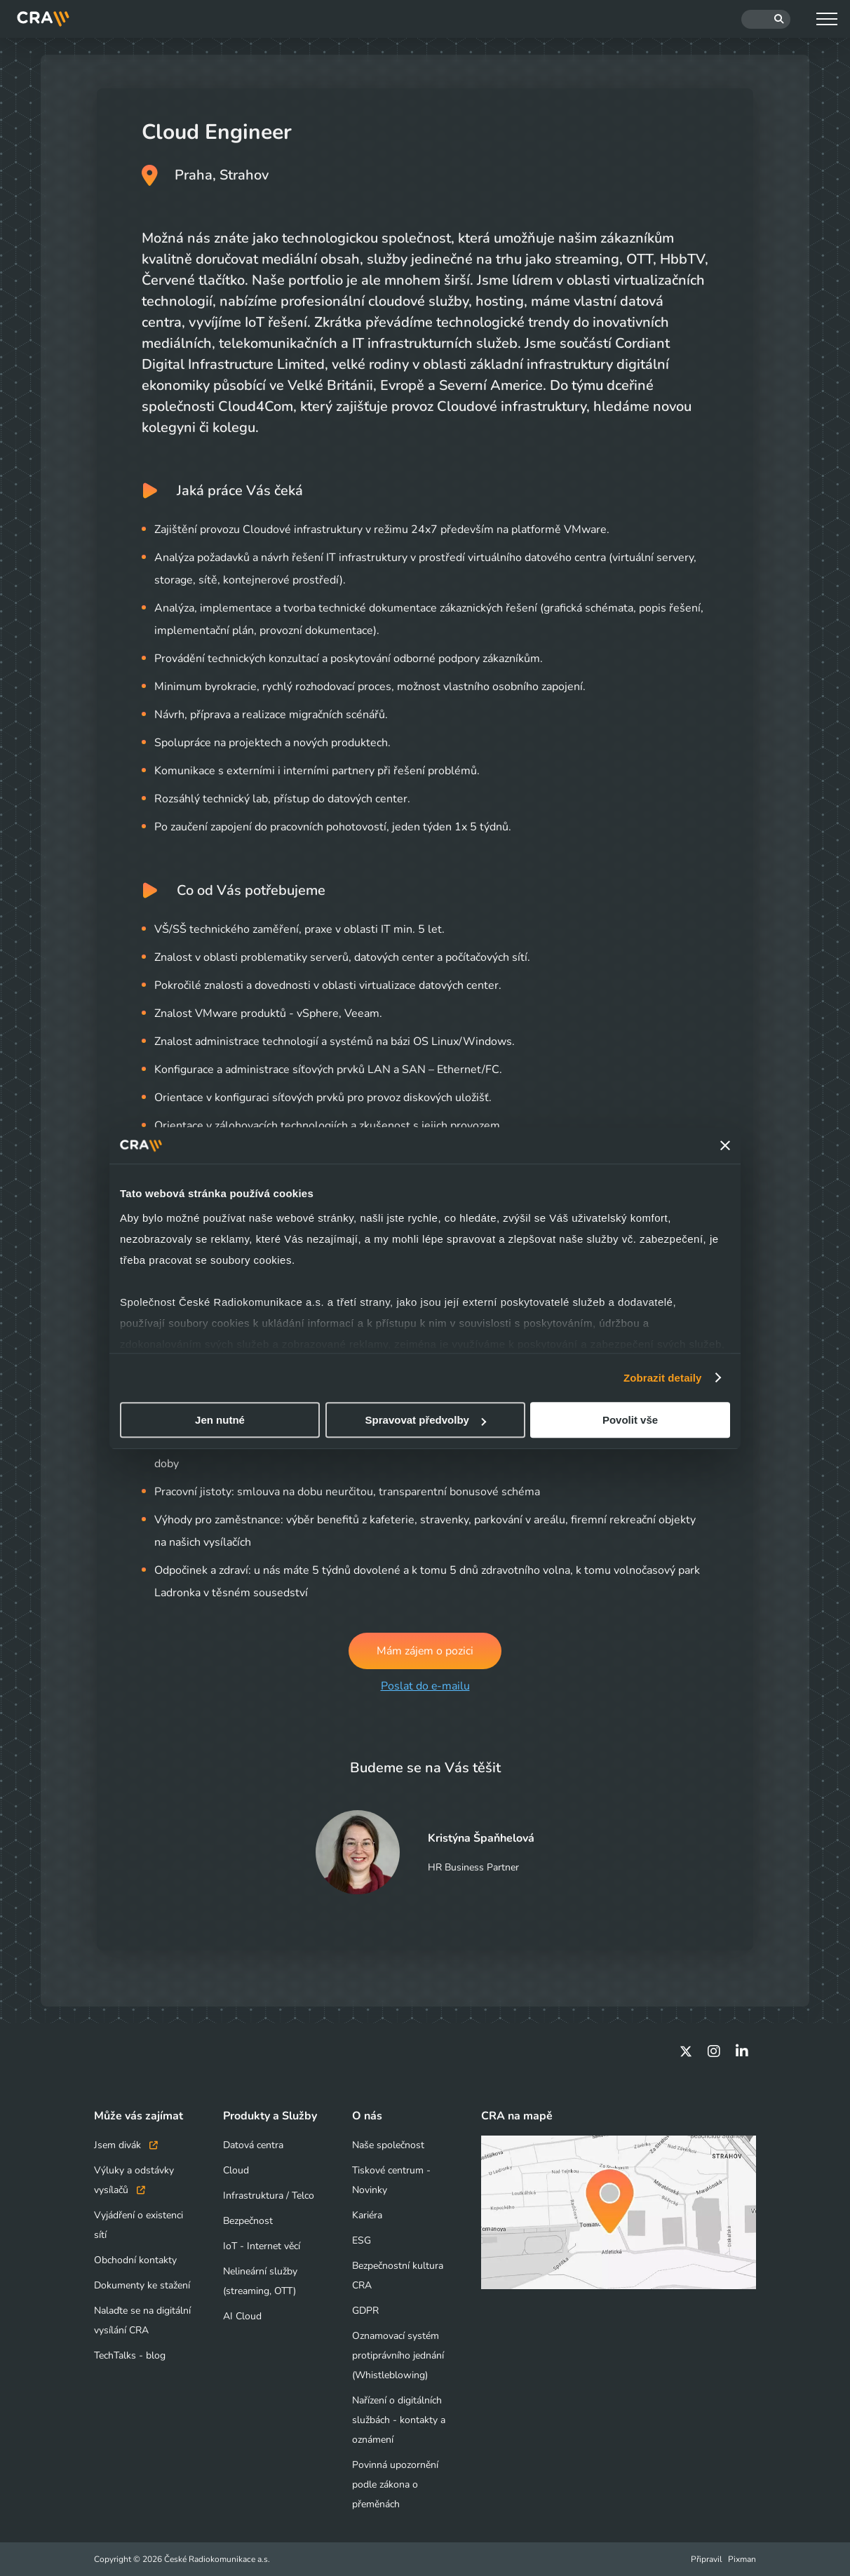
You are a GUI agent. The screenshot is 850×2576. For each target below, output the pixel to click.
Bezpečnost (248, 2220)
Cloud (236, 2170)
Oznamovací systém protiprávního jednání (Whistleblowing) (398, 2355)
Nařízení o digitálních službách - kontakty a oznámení (398, 2420)
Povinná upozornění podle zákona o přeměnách (395, 2484)
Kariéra (367, 2215)
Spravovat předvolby (425, 1420)
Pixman (742, 2559)
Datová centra (253, 2145)
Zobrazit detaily (662, 1378)
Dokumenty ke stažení (142, 2285)
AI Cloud (242, 2316)
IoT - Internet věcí (261, 2246)
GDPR (365, 2310)
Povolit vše (630, 1420)
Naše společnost (388, 2145)
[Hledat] (765, 19)
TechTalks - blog (130, 2355)
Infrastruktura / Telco (268, 2195)
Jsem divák (126, 2145)
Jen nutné (220, 1420)
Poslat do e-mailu (425, 1686)
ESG (361, 2240)
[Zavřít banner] (725, 1145)
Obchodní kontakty (135, 2260)
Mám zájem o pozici (425, 1651)
